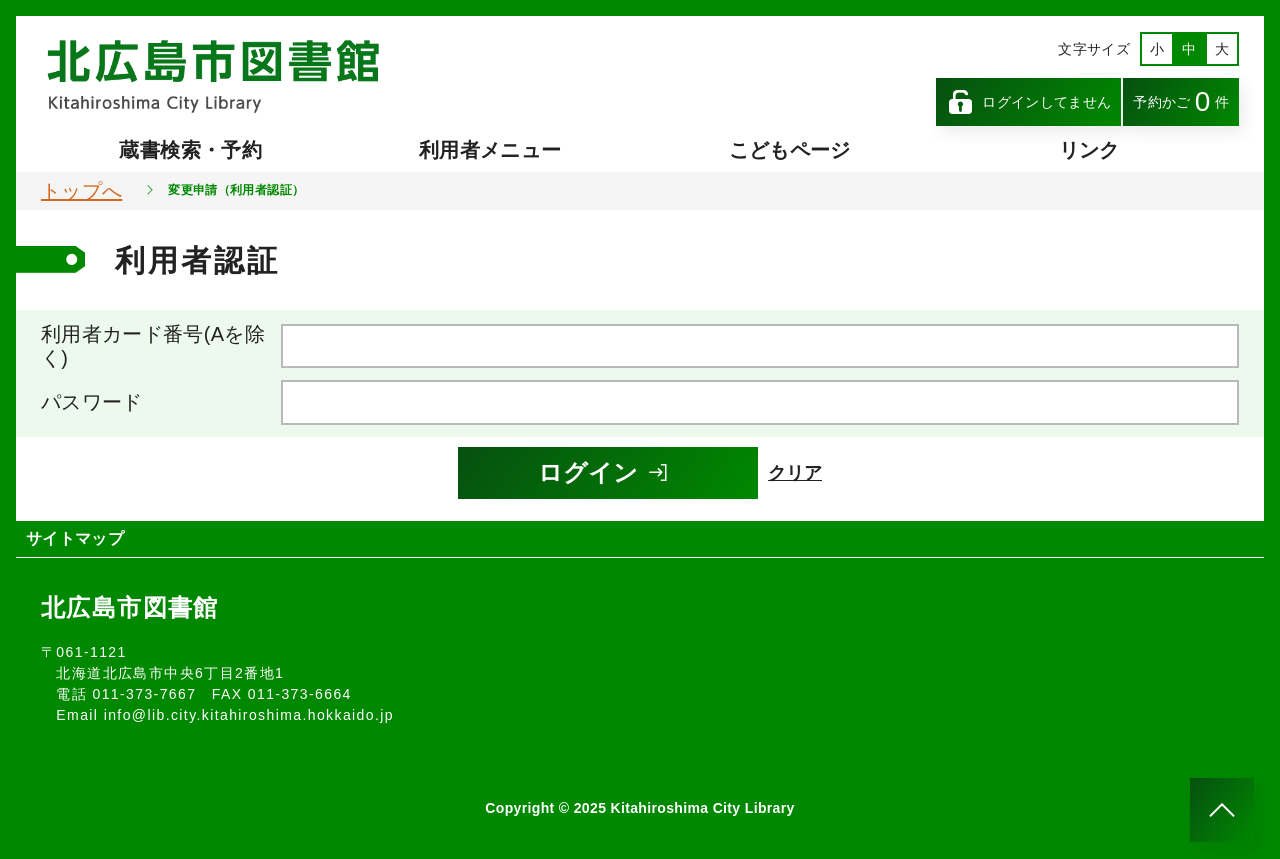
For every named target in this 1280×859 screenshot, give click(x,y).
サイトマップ (75, 538)
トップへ (81, 191)
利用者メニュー (490, 150)
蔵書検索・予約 (190, 150)
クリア (795, 473)
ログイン (604, 472)
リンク (1089, 150)
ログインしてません (1029, 102)
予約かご (1181, 101)
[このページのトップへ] (1222, 810)
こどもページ (790, 150)
